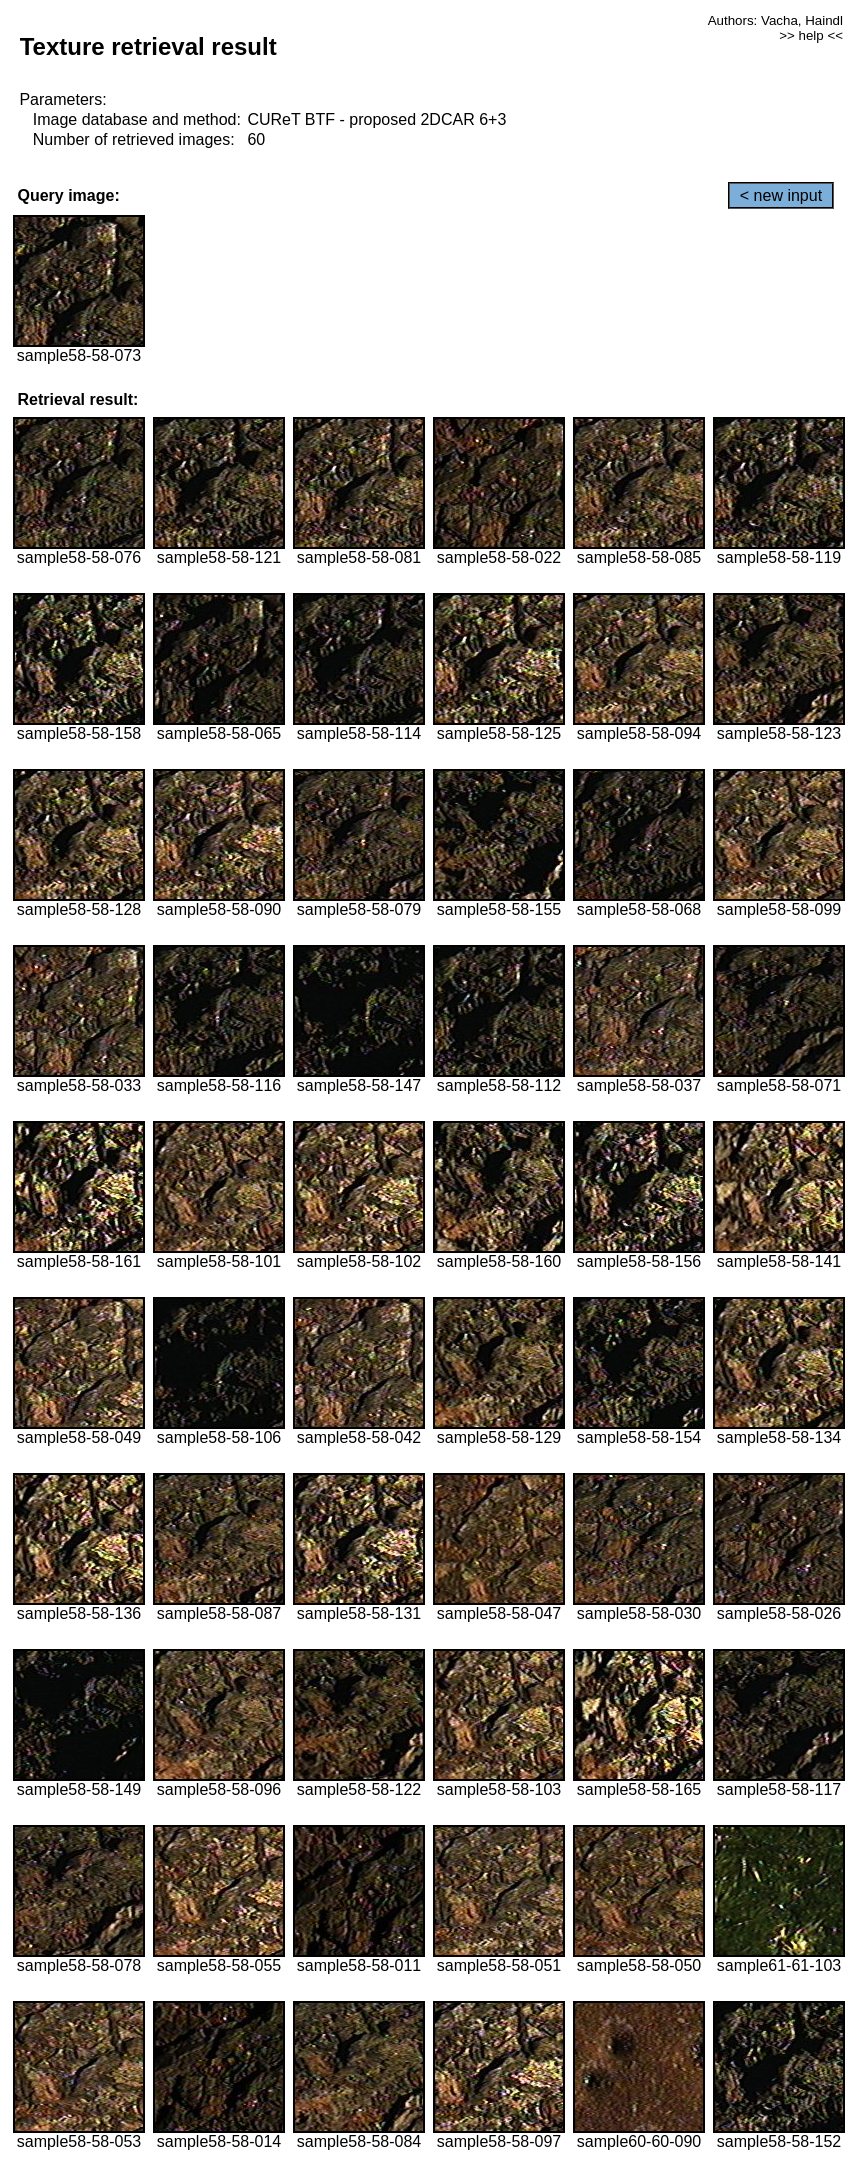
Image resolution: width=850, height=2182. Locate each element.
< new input (781, 195)
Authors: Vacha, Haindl (775, 20)
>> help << (811, 35)
